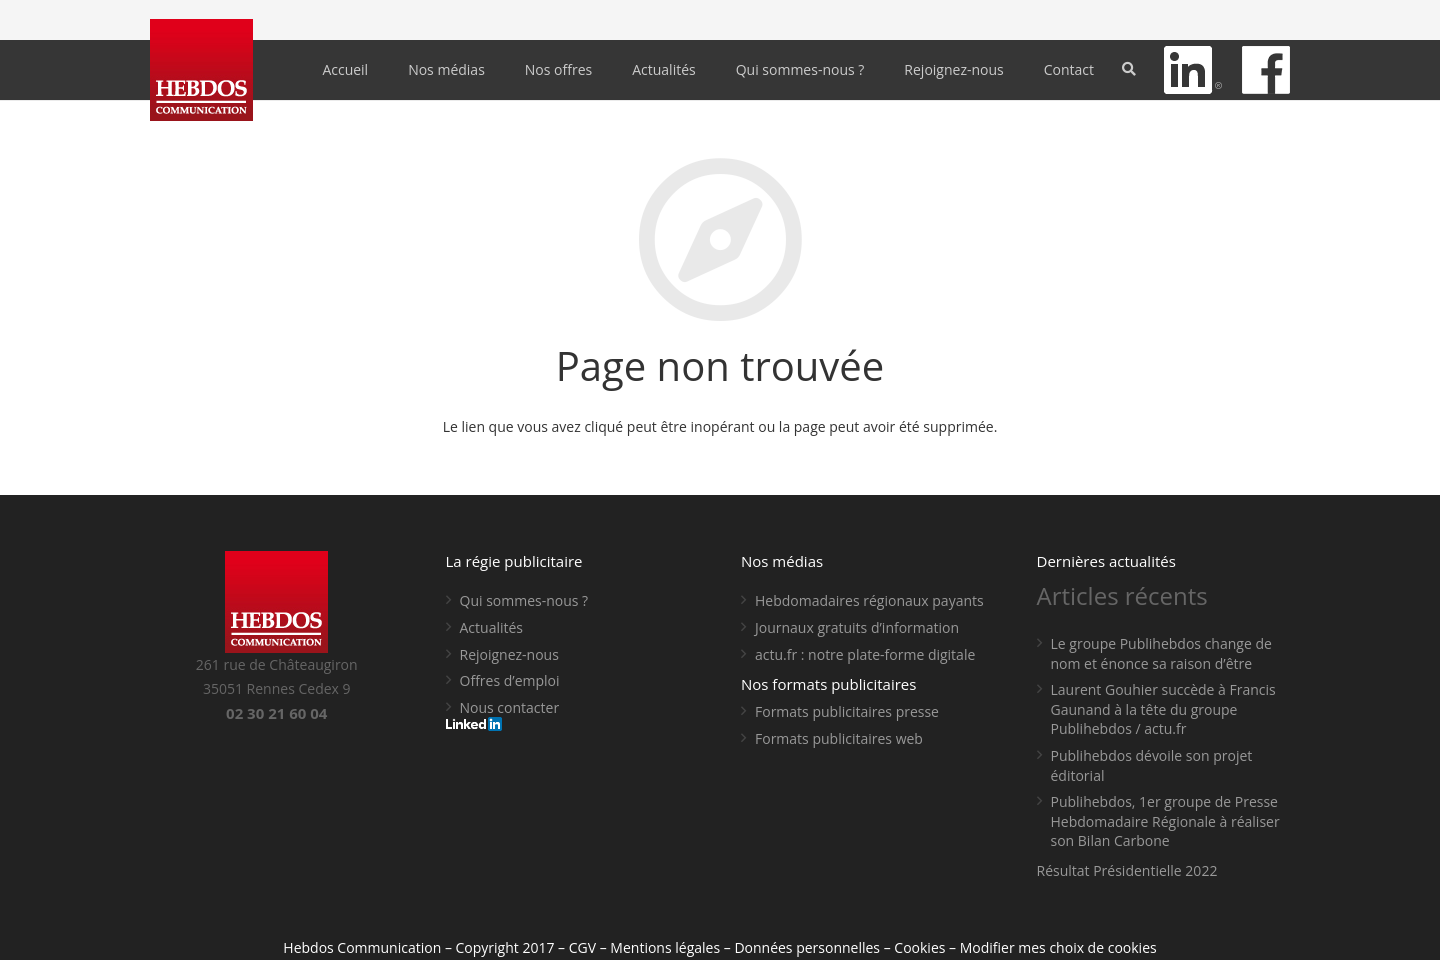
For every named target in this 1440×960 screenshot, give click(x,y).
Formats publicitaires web (839, 738)
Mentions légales (665, 947)
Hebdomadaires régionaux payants (869, 600)
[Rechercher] (1129, 69)
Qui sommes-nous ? (524, 600)
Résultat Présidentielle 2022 (1127, 870)
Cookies (919, 947)
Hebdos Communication (362, 947)
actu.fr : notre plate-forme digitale (865, 654)
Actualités (492, 627)
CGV (582, 947)
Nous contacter (510, 707)
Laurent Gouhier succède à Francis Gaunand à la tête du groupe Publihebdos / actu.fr (1163, 709)
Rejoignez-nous (509, 654)
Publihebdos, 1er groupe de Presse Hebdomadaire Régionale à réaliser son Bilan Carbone (1165, 821)
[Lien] (201, 70)
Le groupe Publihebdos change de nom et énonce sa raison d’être (1161, 653)
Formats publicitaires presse (847, 711)
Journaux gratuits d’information (857, 627)
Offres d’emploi (510, 680)
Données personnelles (807, 947)
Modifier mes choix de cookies (1058, 947)
